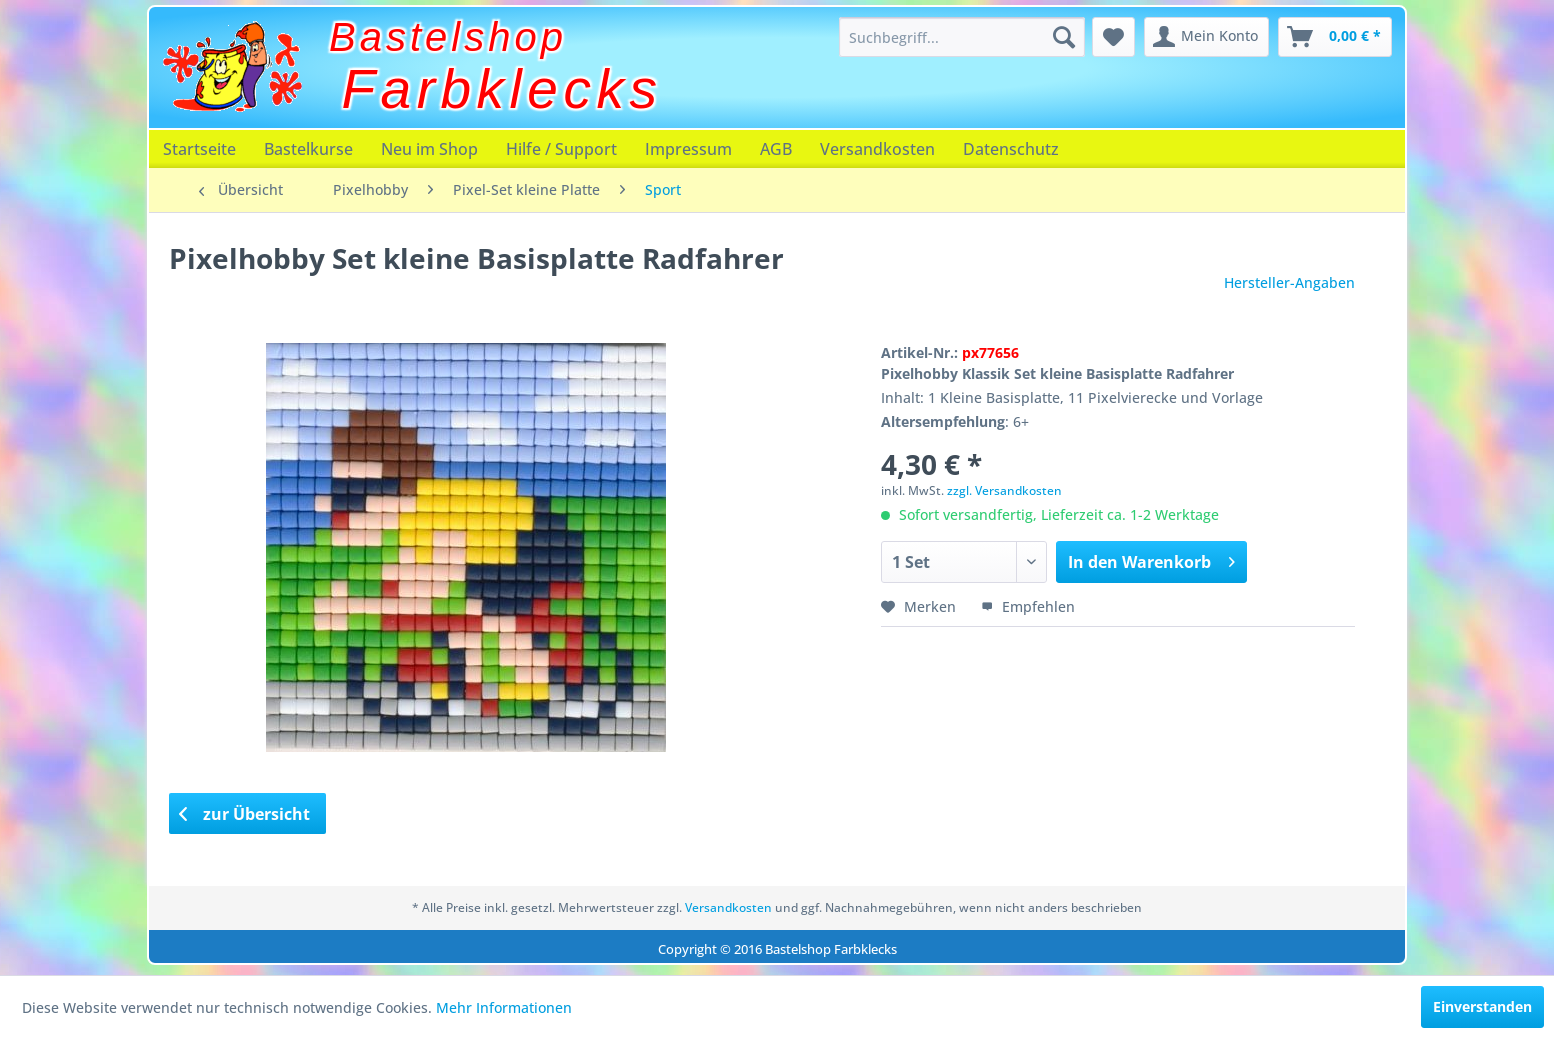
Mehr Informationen (504, 1007)
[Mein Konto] (1206, 37)
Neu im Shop (429, 149)
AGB (776, 149)
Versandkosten (877, 149)
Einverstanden (1482, 1006)
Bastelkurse (308, 149)
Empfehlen (1028, 606)
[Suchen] (1064, 37)
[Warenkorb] (1335, 37)
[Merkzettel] (1113, 37)
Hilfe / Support (561, 149)
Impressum (688, 149)
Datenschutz (1011, 149)
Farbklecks (502, 89)
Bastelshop (448, 37)
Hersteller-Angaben (1289, 282)
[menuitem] (962, 37)
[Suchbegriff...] (962, 37)
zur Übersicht (245, 814)
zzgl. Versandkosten (1004, 490)
